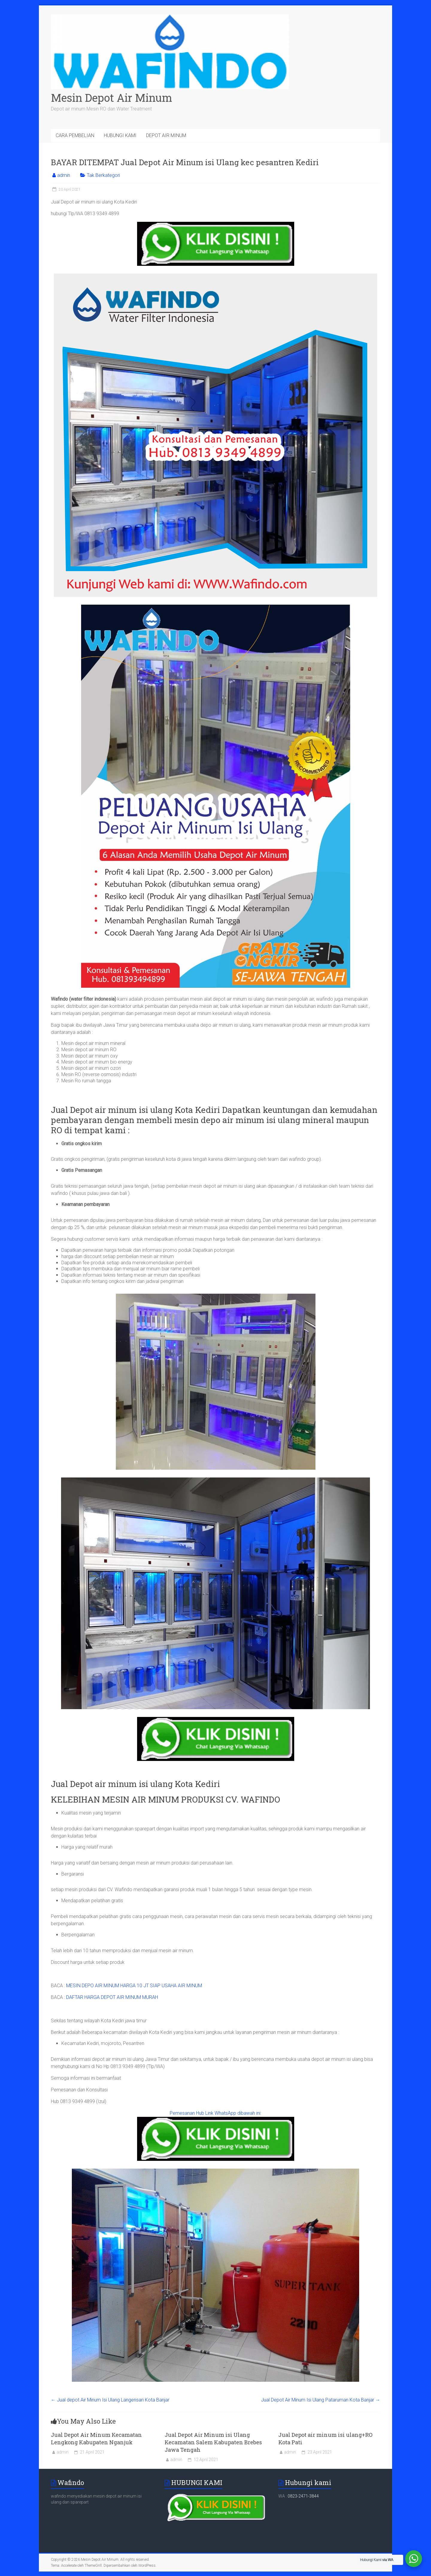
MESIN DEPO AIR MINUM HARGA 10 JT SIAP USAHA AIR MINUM (134, 1985)
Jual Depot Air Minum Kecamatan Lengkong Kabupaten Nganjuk (96, 2438)
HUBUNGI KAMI (120, 135)
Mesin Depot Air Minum (111, 97)
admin (63, 175)
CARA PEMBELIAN (75, 135)
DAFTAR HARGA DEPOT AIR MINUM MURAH (112, 1997)
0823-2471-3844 (303, 2496)
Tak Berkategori (103, 175)
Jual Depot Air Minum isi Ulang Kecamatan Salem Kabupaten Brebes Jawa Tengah (213, 2442)
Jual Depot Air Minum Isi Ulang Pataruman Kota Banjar (320, 2400)
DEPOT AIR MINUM (166, 135)
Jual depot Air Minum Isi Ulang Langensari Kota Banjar (110, 2400)
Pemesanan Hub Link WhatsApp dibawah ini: (215, 2113)
